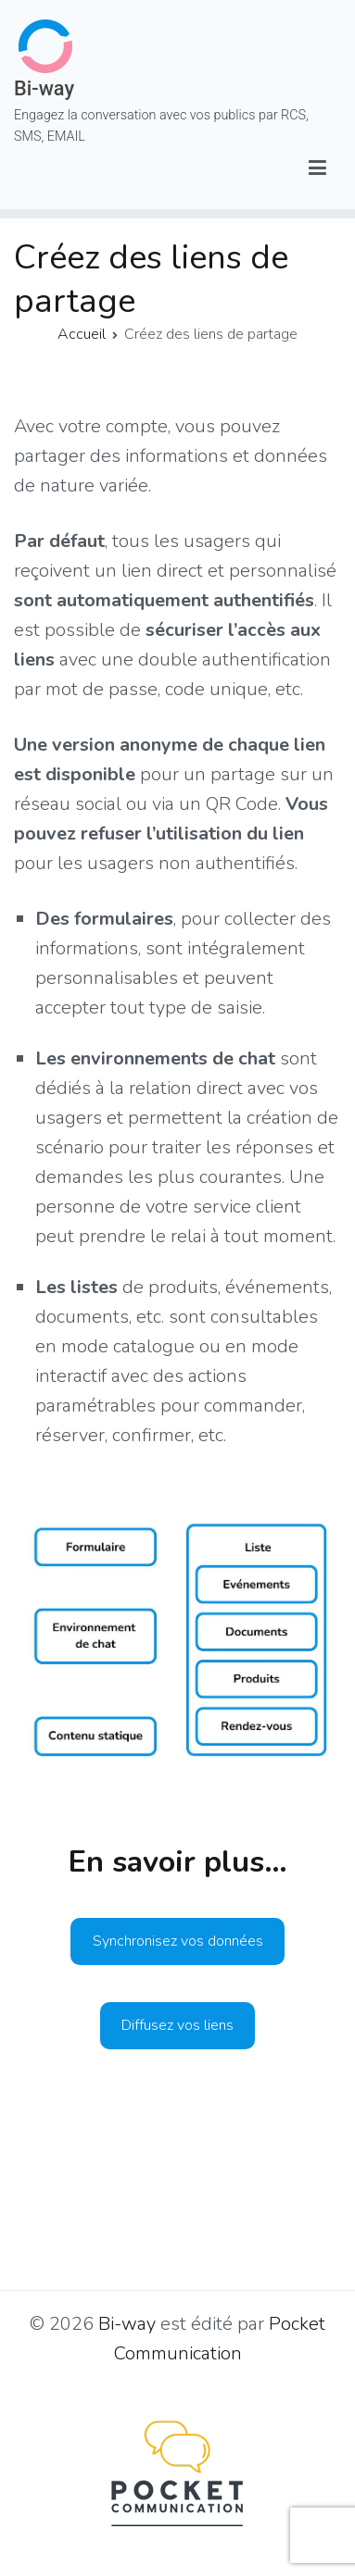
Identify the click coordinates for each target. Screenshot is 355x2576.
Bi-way (44, 88)
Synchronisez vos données (178, 1941)
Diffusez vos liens (177, 2025)
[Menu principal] (317, 168)
